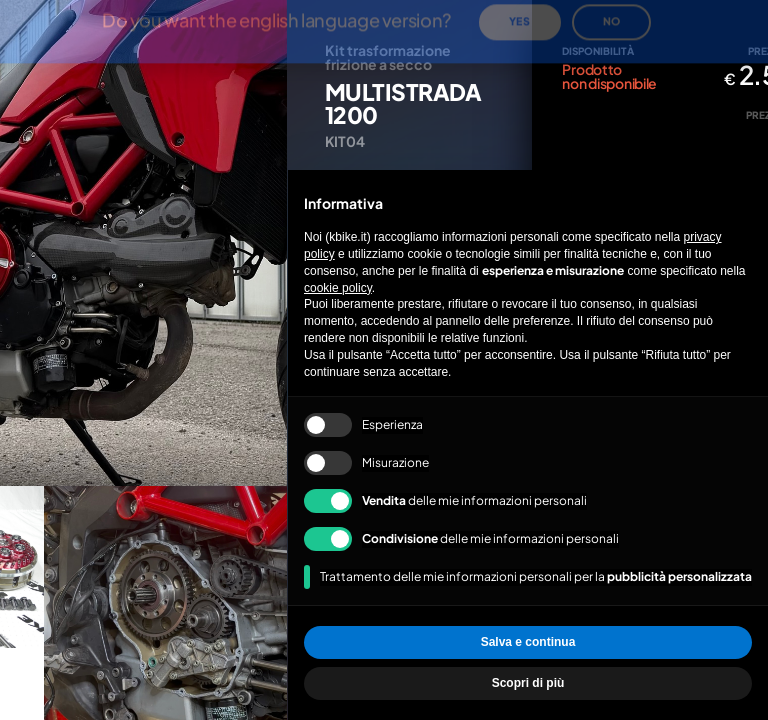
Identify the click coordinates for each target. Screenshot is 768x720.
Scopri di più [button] (528, 683)
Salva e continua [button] (528, 642)
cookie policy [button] (338, 288)
